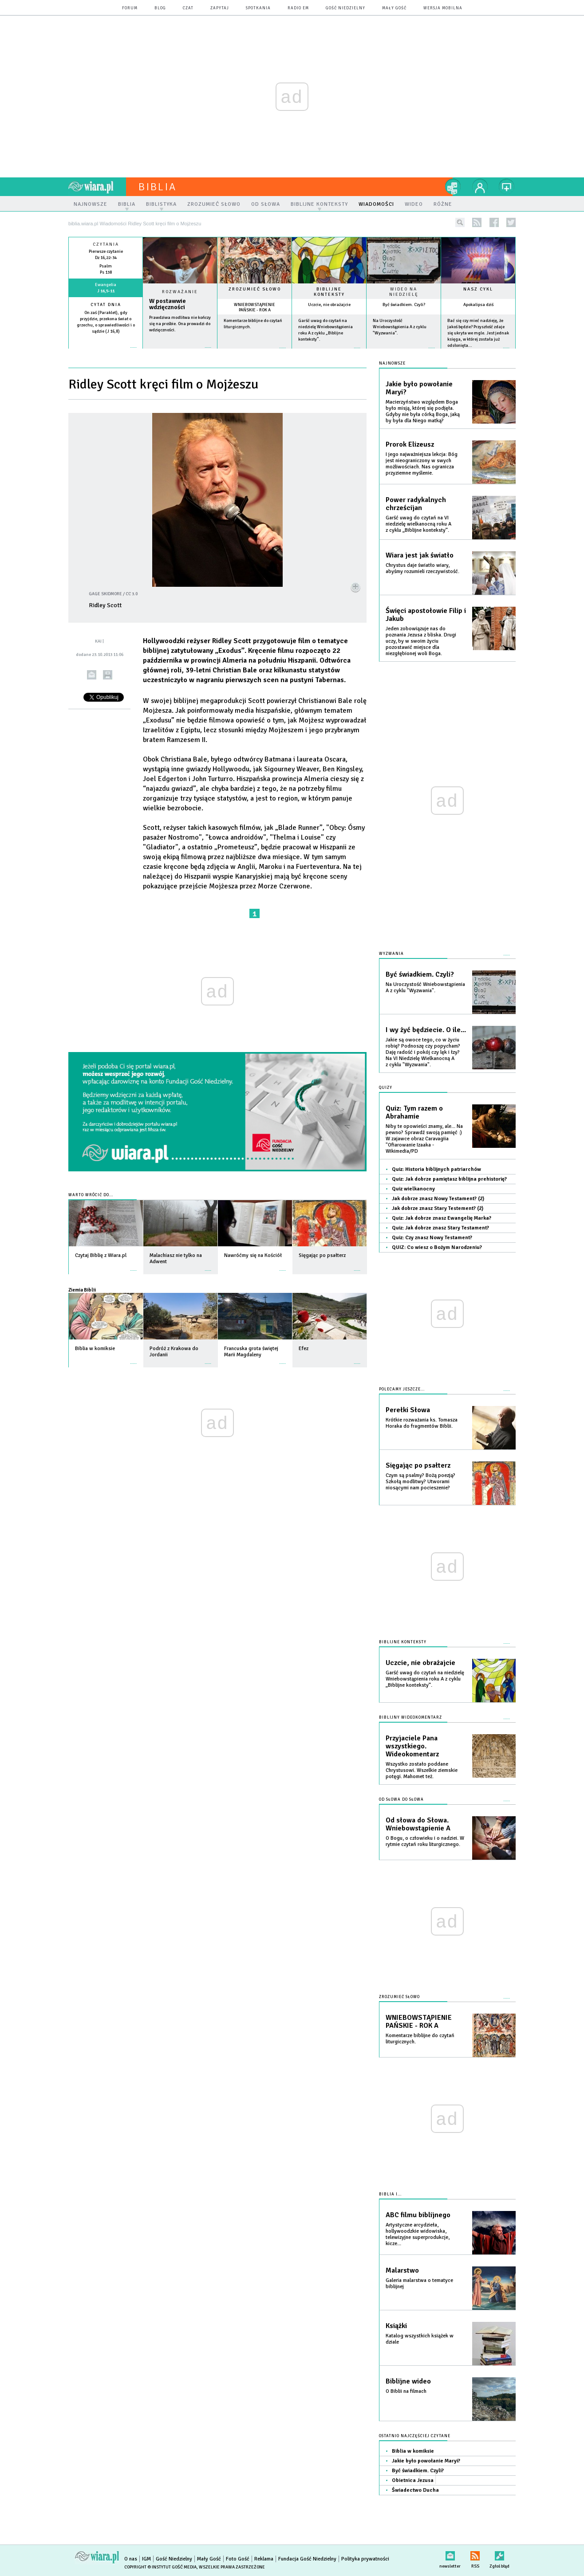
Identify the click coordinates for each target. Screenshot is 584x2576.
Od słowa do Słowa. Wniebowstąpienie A (418, 1824)
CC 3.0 (132, 594)
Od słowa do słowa (401, 1799)
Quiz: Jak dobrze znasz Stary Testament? (440, 1228)
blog (160, 8)
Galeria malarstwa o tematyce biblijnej (419, 2283)
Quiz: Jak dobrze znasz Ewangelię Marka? (441, 1218)
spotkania (258, 8)
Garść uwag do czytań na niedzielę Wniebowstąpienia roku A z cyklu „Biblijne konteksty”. (425, 1679)
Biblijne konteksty (329, 292)
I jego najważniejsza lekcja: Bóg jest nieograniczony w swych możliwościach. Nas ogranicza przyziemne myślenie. (422, 463)
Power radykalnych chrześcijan (416, 504)
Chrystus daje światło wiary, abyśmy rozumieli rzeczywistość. (422, 568)
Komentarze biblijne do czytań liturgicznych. (420, 2038)
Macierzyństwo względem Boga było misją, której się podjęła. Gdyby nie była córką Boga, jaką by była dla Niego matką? (423, 411)
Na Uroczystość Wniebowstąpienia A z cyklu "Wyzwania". (399, 327)
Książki (396, 2326)
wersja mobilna (442, 8)
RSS (475, 2554)
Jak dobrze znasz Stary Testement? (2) (437, 1208)
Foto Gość (237, 2559)
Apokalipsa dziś (478, 304)
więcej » (105, 337)
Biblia (157, 186)
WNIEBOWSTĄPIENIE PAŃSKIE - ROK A (254, 307)
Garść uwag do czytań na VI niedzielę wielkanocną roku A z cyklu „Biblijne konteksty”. (418, 524)
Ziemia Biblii (82, 1290)
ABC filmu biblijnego (418, 2215)
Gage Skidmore (105, 594)
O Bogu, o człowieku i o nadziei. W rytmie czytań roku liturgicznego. (425, 1841)
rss (476, 222)
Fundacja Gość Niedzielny (307, 2559)
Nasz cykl (478, 289)
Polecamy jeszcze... (402, 1389)
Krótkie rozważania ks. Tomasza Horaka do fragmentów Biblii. (422, 1423)
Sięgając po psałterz (418, 1465)
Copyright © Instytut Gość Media (160, 2567)
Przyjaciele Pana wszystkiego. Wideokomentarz (412, 1746)
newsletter (450, 2554)
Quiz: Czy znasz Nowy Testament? (432, 1237)
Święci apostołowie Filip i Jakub (426, 615)
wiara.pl (97, 186)
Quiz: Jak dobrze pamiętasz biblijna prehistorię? (449, 1179)
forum (130, 8)
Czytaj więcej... (180, 352)
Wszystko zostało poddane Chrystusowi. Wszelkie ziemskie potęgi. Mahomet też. (422, 1770)
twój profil (480, 187)
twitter (511, 222)
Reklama (263, 2559)
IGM (146, 2559)
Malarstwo (402, 2270)
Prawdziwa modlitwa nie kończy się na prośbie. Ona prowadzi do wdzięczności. (180, 324)
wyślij (91, 674)
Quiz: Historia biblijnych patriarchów (436, 1169)
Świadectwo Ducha (415, 2490)
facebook (494, 222)
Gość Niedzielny (345, 8)
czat (188, 8)
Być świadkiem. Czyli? (404, 304)
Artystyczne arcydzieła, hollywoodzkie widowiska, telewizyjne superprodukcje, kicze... (418, 2234)
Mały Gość (394, 8)
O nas (130, 2559)
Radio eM (298, 8)
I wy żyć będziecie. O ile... (426, 1030)
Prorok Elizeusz (410, 444)
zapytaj (219, 8)
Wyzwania (391, 953)
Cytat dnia (106, 304)
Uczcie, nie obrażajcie (329, 304)
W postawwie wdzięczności (167, 304)
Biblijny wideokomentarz (410, 1717)
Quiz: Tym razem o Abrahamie (414, 1112)
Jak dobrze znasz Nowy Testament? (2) (438, 1198)
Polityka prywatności (365, 2559)
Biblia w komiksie (413, 2451)
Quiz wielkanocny (413, 1189)
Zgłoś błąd (499, 2554)
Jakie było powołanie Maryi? (419, 388)
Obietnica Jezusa (413, 2480)
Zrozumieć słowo (255, 289)
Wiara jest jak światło (420, 555)
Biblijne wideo (408, 2381)
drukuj (107, 674)
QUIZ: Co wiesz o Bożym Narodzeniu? (437, 1247)
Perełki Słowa (408, 1410)
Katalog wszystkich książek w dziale (420, 2339)
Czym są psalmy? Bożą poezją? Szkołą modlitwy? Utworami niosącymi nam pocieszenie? (420, 1481)
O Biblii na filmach (406, 2391)
